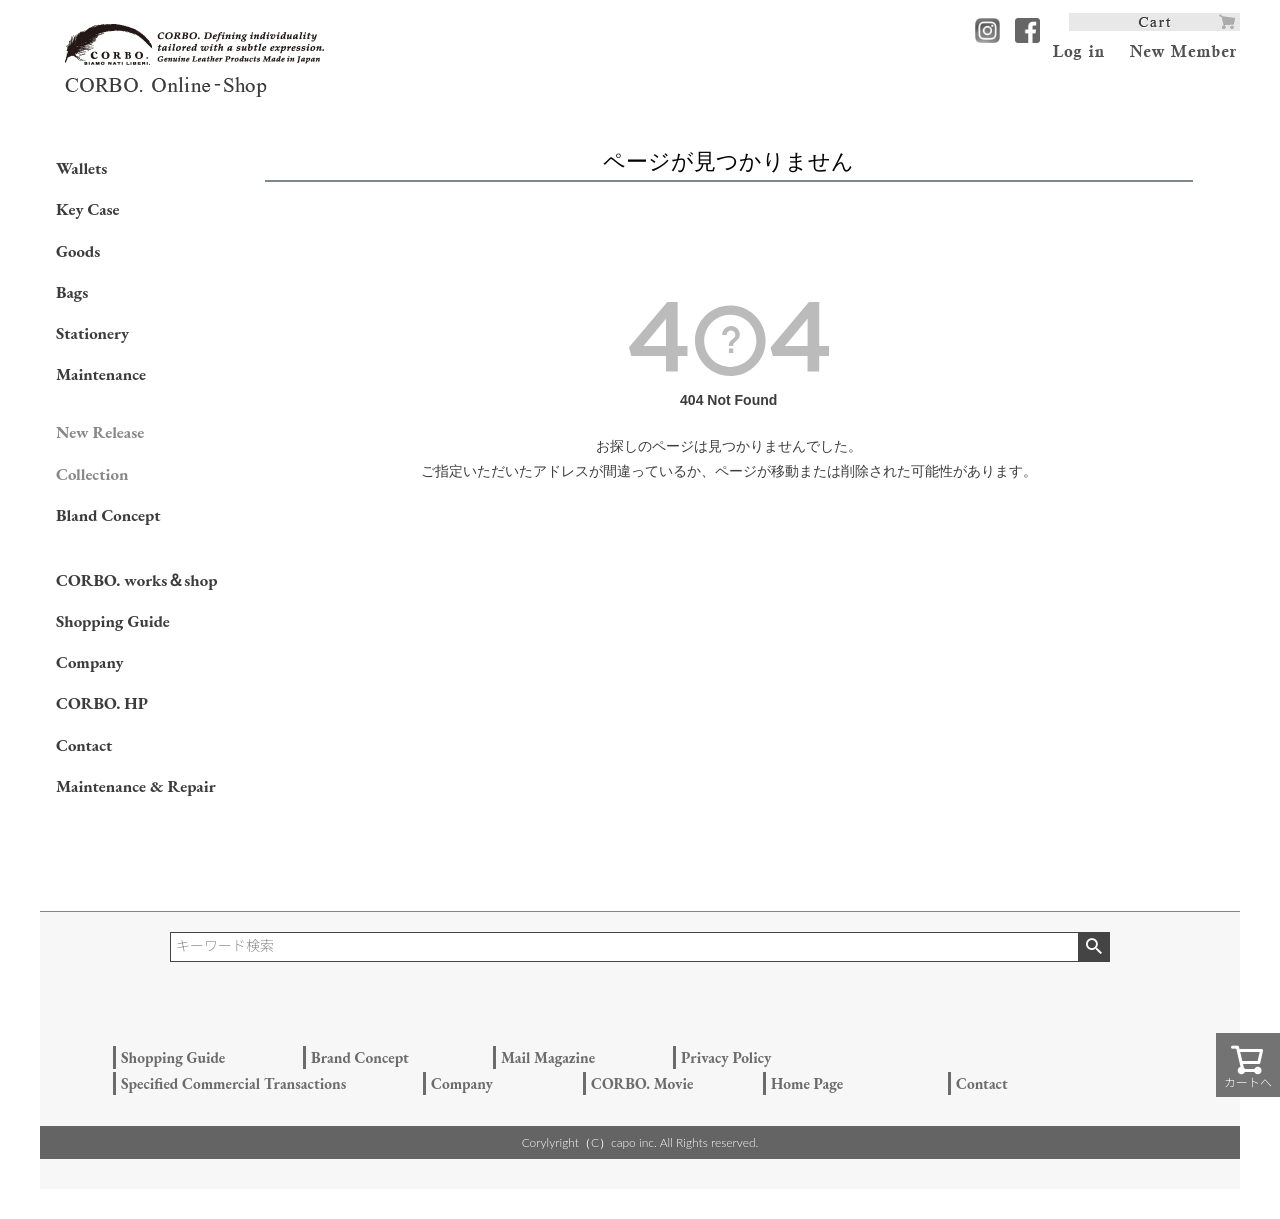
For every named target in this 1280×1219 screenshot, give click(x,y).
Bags (72, 292)
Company (90, 662)
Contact (84, 745)
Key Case (88, 209)
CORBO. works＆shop (136, 580)
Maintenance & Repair (136, 786)
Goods (78, 251)
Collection (92, 474)
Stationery (92, 333)
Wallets (81, 168)
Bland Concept (108, 515)
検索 (1093, 947)
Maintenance (101, 374)
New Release (100, 432)
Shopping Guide (113, 621)
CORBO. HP (102, 703)
